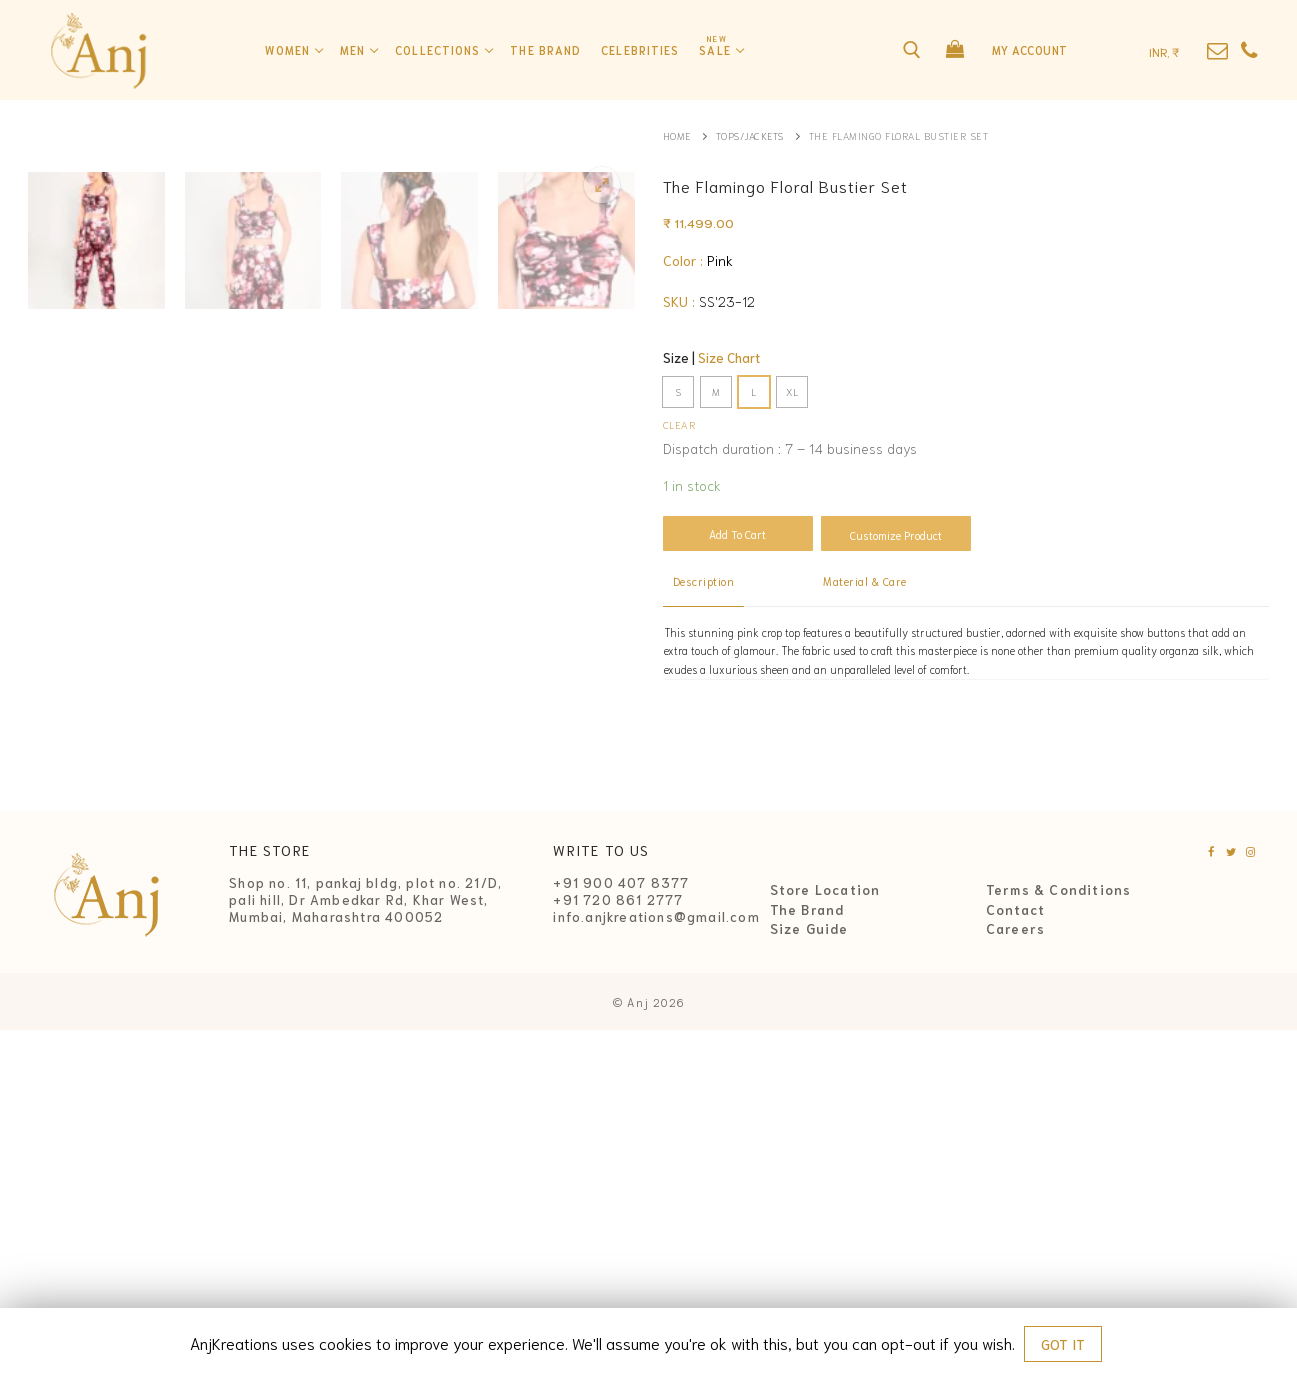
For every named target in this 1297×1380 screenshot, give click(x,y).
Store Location (825, 1239)
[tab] (704, 583)
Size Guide (809, 1278)
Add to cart (737, 534)
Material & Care (865, 581)
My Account (1030, 50)
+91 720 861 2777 (618, 1249)
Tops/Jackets (752, 135)
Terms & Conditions (1059, 1239)
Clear (679, 424)
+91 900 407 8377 (621, 1232)
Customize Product (896, 535)
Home (677, 135)
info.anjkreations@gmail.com (656, 1266)
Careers (1015, 1278)
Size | (711, 357)
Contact (1015, 1259)
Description (704, 581)
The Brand (807, 1259)
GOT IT (1063, 1344)
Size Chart (729, 357)
